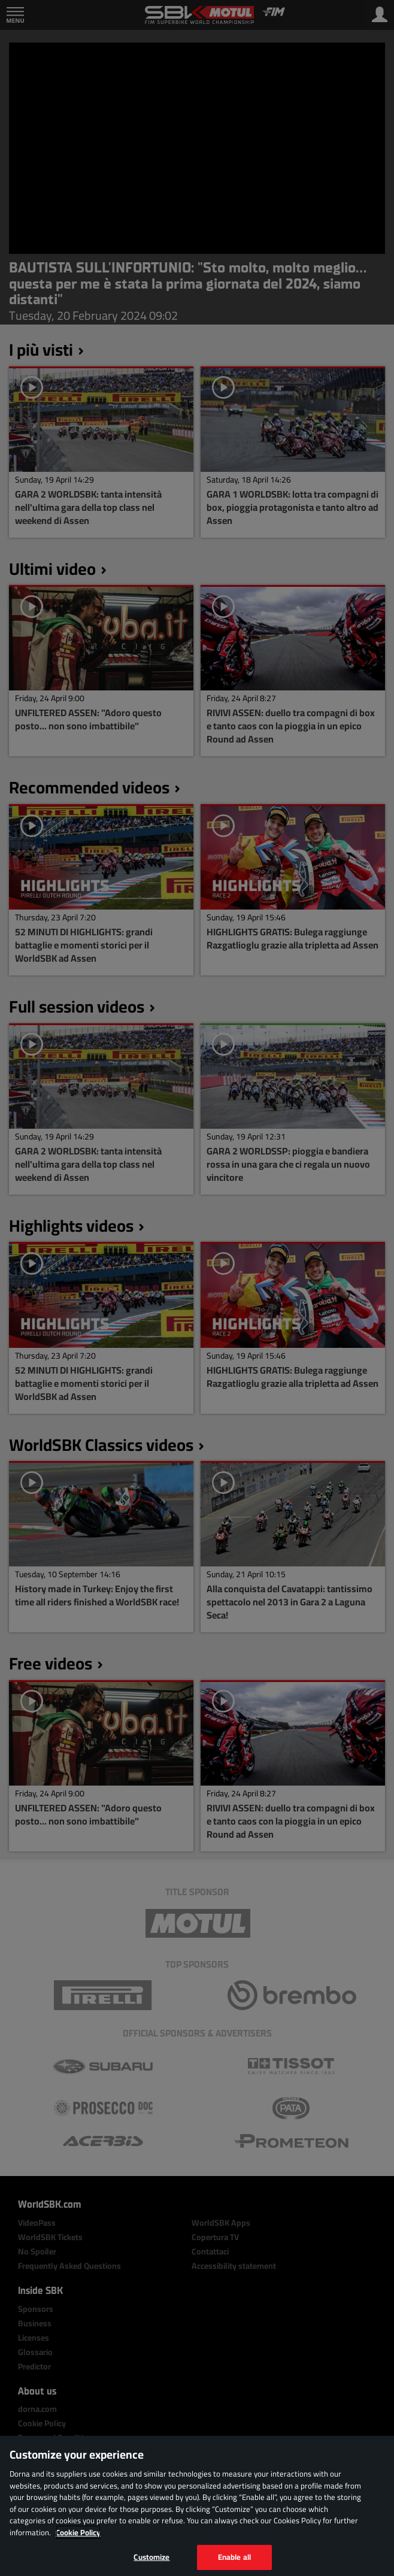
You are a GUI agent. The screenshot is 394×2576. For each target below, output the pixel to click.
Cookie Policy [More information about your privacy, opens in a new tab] (78, 2532)
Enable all (234, 2557)
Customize (151, 2557)
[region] (197, 2506)
